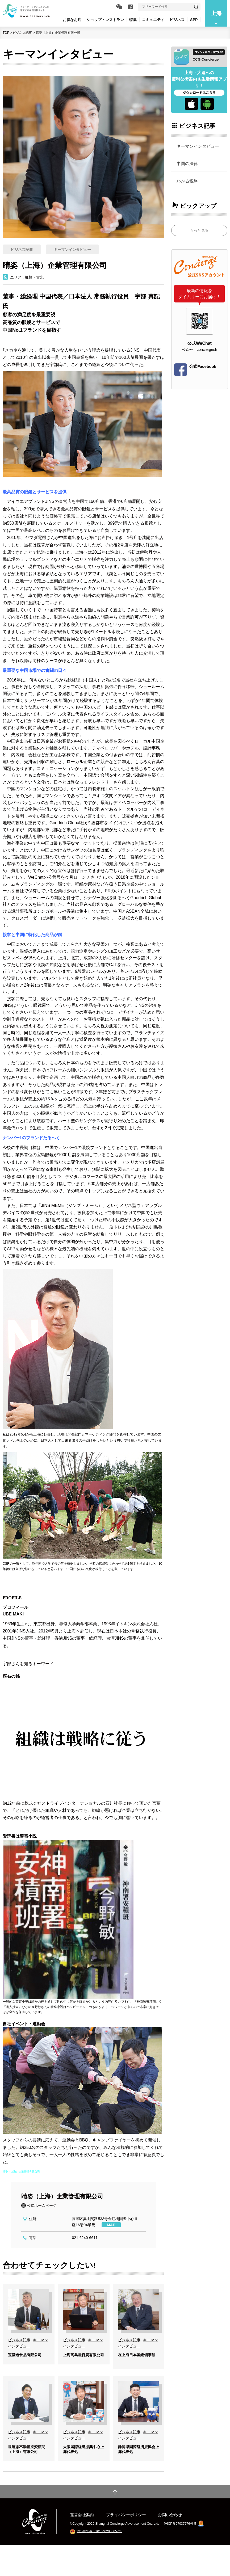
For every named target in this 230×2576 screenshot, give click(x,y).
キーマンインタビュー (198, 146)
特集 (133, 20)
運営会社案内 (82, 2546)
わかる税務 (187, 181)
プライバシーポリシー (126, 2546)
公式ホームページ (42, 2205)
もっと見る (199, 230)
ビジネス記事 (22, 33)
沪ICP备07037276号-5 (180, 2555)
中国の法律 (187, 163)
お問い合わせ (170, 2546)
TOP (6, 33)
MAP (111, 2225)
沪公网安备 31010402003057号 (99, 2562)
